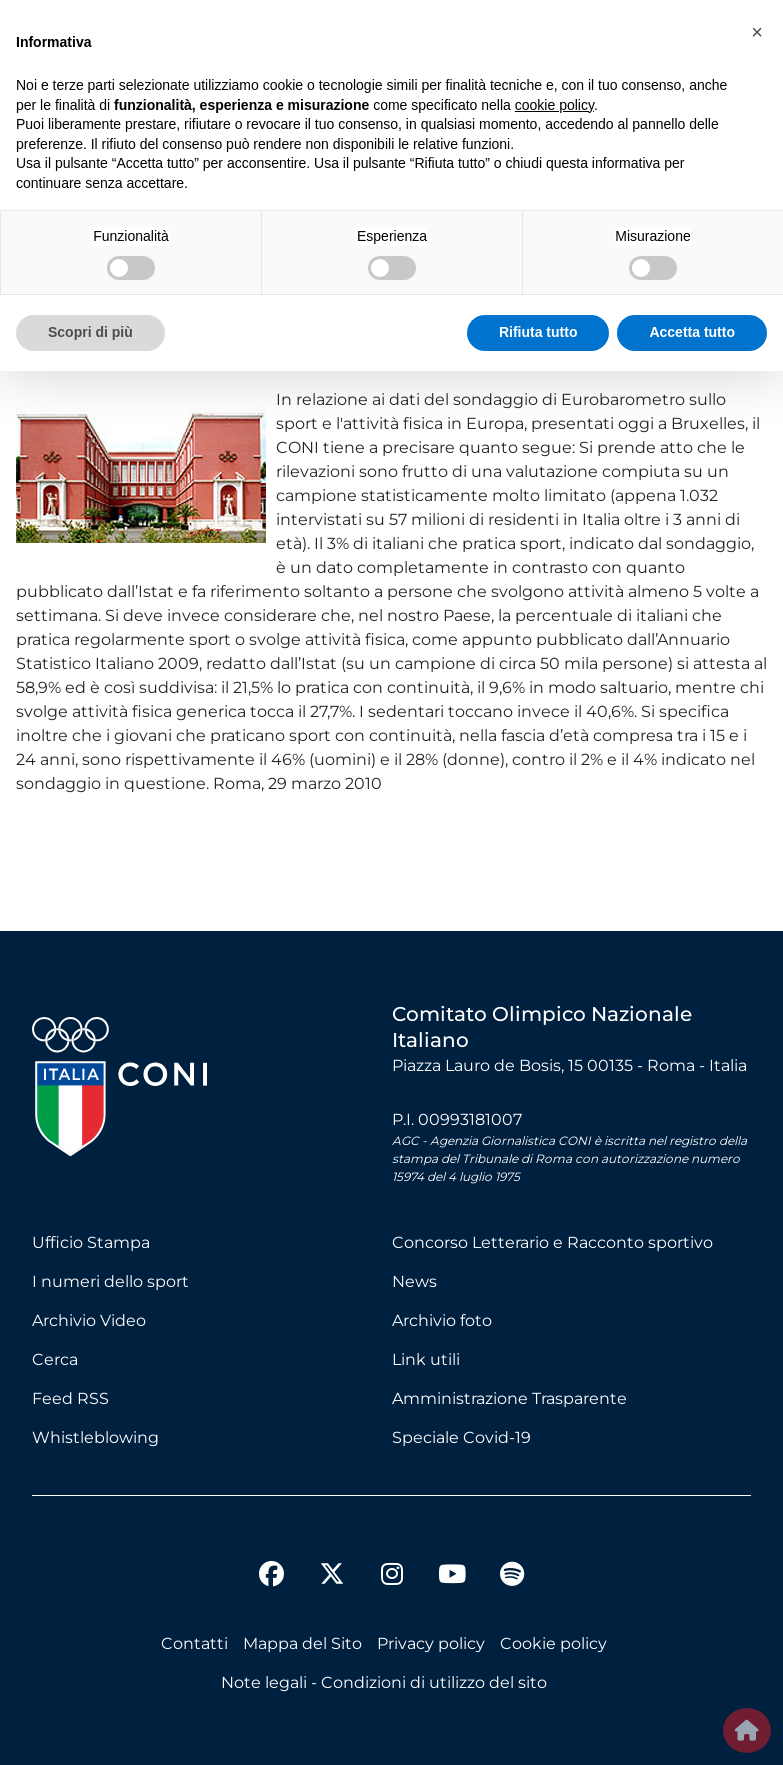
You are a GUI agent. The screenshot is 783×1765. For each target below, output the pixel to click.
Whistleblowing (95, 1437)
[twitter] (332, 1558)
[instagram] (392, 1577)
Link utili (426, 1359)
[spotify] (512, 1577)
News (414, 1281)
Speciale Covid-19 (461, 1437)
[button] (757, 32)
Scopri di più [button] (90, 332)
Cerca (55, 1359)
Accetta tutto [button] (692, 332)
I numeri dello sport (110, 1281)
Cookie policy (553, 1643)
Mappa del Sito (302, 1643)
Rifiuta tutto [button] (538, 332)
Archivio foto (442, 1320)
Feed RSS (70, 1398)
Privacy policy (431, 1643)
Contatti (194, 1643)
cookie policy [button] (554, 105)
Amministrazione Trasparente (509, 1398)
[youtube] (452, 1577)
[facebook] (272, 1577)
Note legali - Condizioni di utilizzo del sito (384, 1682)
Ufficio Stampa (91, 1242)
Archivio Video (89, 1320)
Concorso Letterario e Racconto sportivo (552, 1242)
